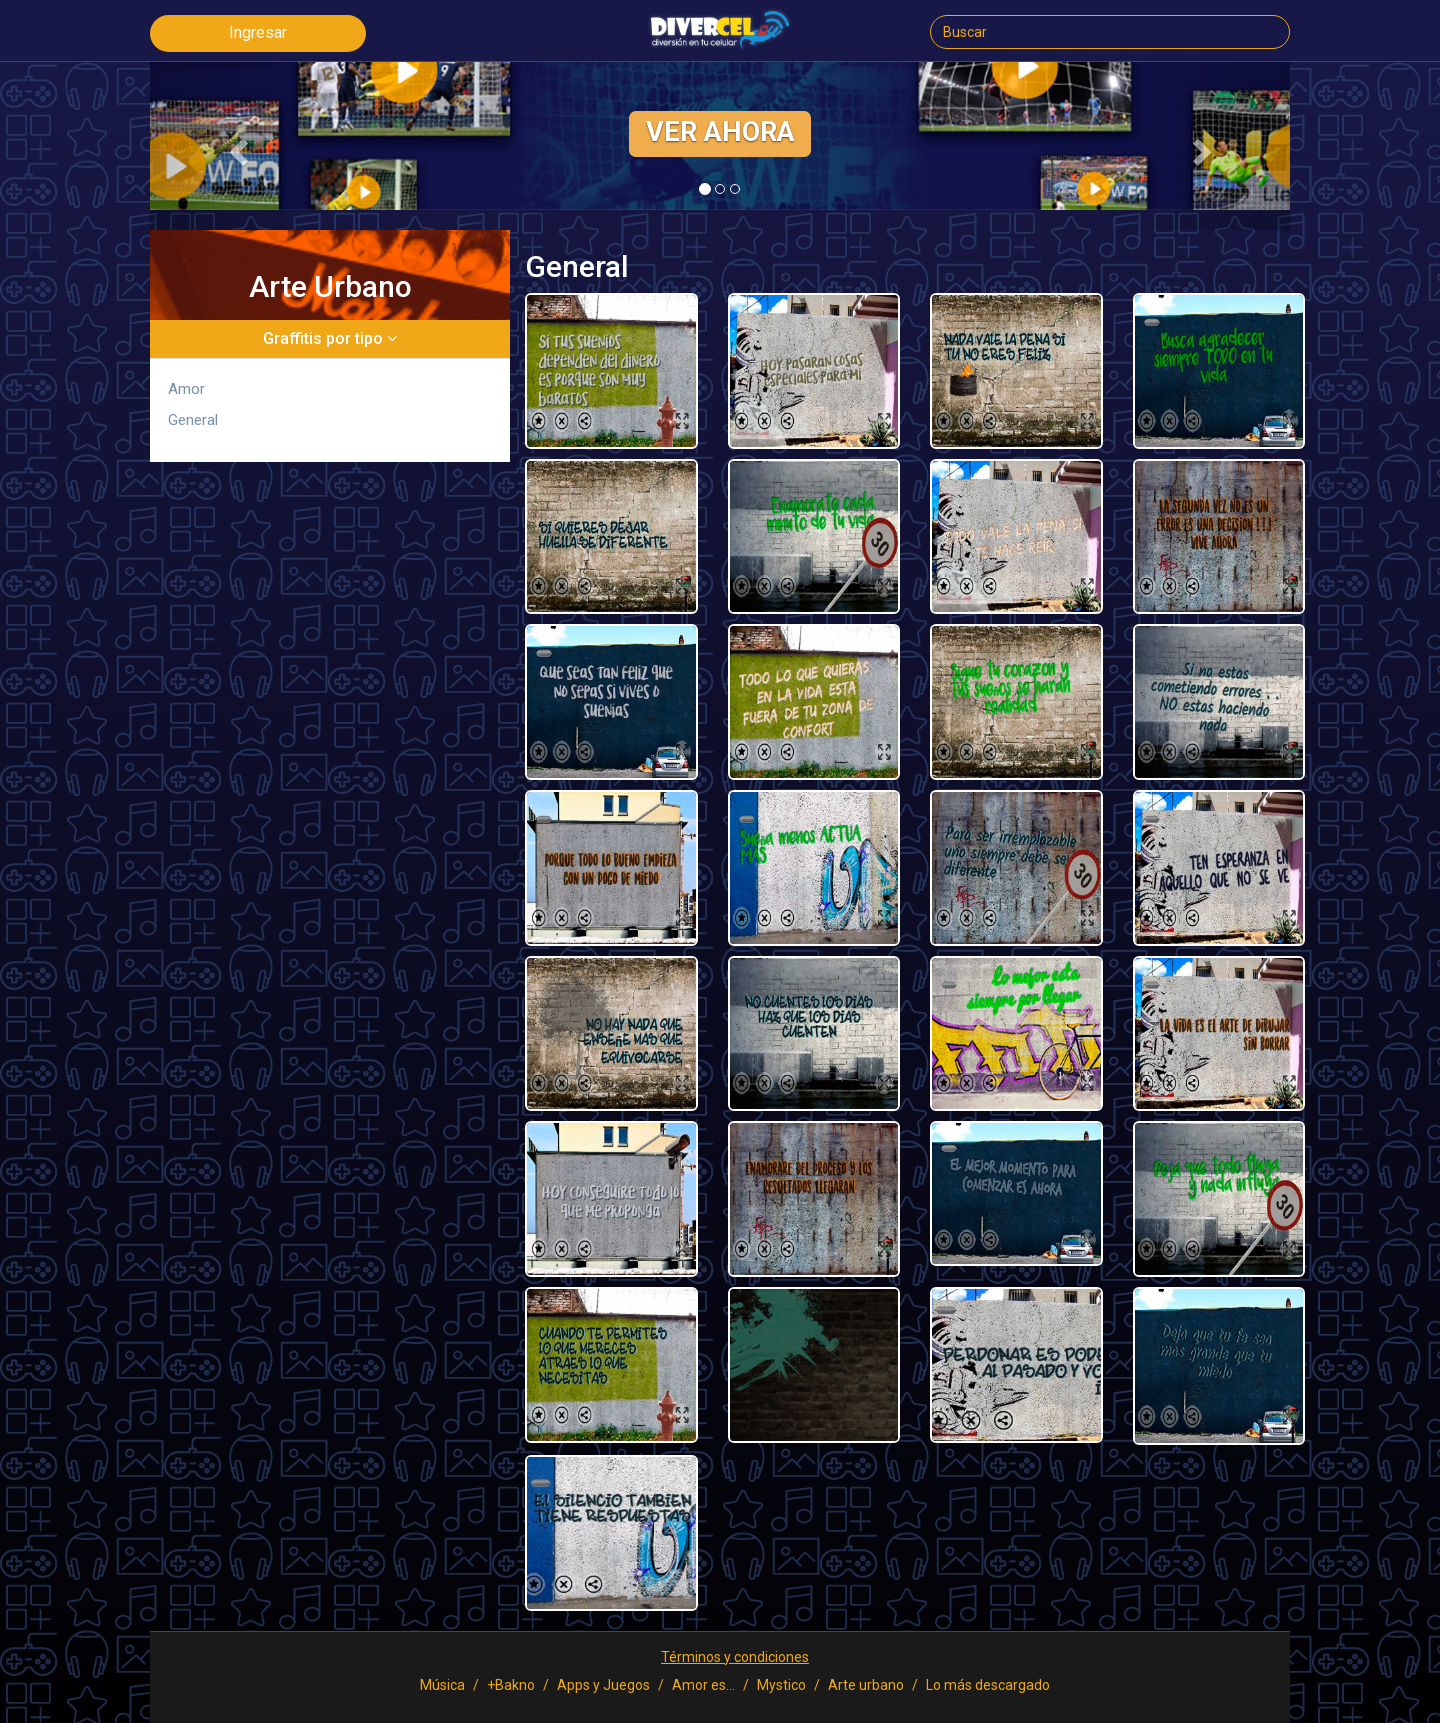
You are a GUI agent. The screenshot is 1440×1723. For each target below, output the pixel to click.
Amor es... (703, 1685)
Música (442, 1685)
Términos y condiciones (735, 1657)
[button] (235, 146)
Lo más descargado (988, 1685)
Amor (186, 389)
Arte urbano (866, 1685)
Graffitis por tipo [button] (330, 338)
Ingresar (258, 32)
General (193, 420)
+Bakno (511, 1685)
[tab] (330, 339)
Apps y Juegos (603, 1685)
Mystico (781, 1685)
